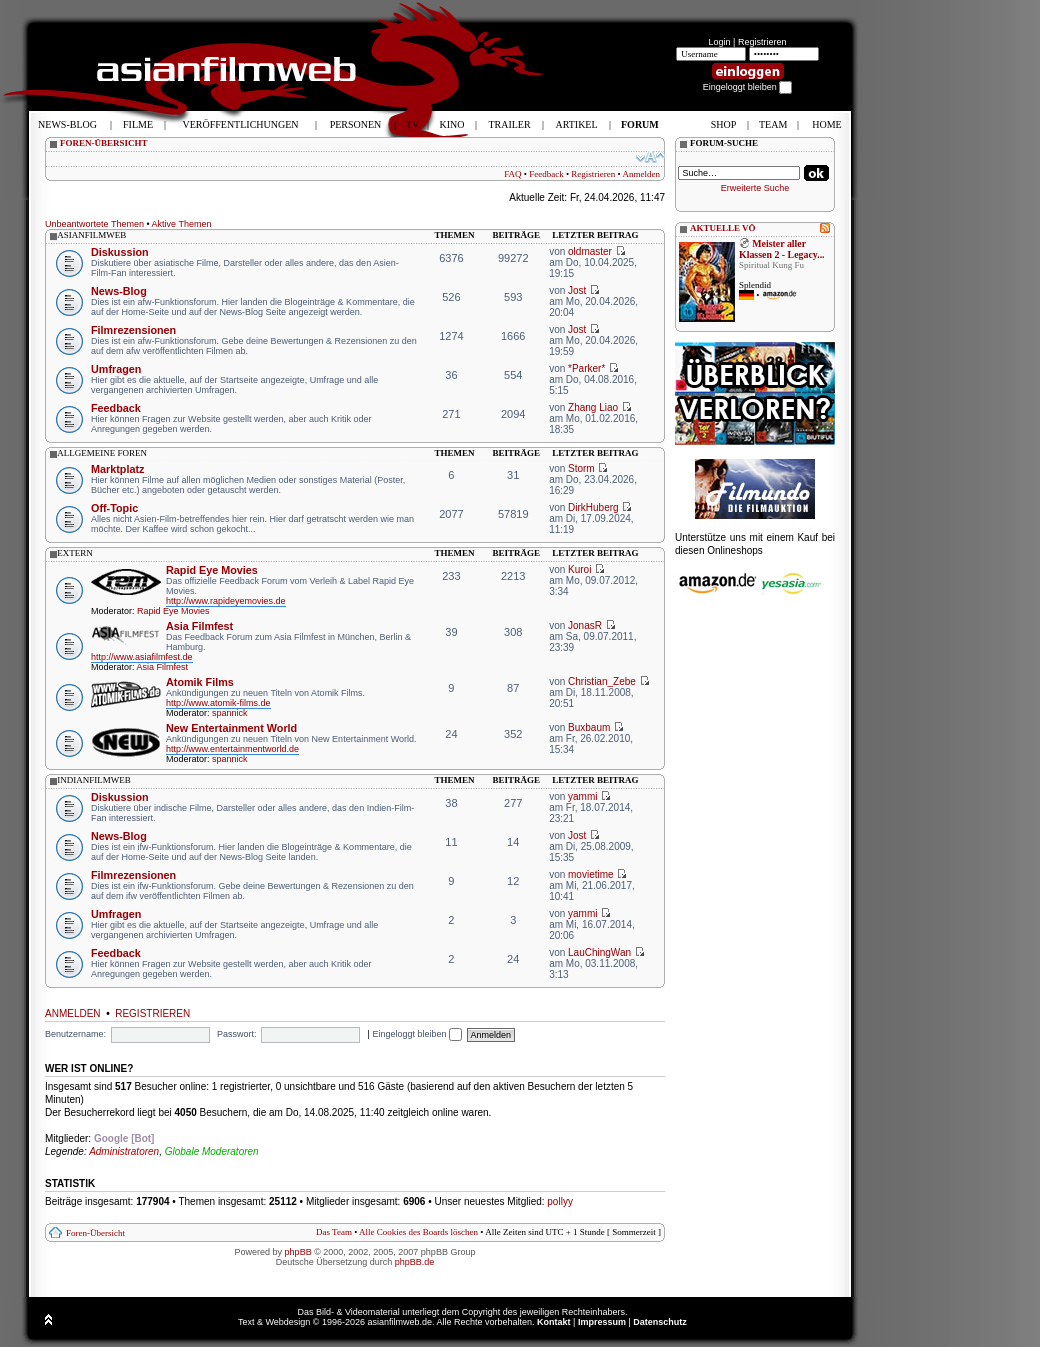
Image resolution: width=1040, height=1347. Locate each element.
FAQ (512, 174)
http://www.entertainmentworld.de (232, 749)
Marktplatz (117, 469)
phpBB (298, 1252)
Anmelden (642, 174)
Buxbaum (589, 727)
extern (75, 553)
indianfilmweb (94, 780)
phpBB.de (415, 1262)
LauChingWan (599, 952)
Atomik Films (200, 682)
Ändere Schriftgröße (650, 157)
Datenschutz (660, 1322)
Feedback (546, 174)
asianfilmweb (91, 235)
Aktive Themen (182, 224)
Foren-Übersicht (95, 1233)
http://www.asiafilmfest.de (142, 657)
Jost (577, 290)
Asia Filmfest (199, 626)
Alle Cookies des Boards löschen (418, 1232)
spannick (230, 713)
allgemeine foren (102, 453)
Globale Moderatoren (212, 1151)
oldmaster (590, 251)
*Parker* (586, 368)
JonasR (585, 625)
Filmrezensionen (133, 330)
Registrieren (762, 42)
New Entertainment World (231, 728)
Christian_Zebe (602, 681)
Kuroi (579, 569)
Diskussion (120, 252)
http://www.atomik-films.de (218, 703)
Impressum (602, 1322)
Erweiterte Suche (755, 188)
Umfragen (116, 369)
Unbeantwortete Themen (94, 224)
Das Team (334, 1232)
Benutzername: (75, 1034)
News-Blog (119, 291)
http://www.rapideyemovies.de (226, 601)
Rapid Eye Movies (212, 570)
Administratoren (124, 1151)
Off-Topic (114, 508)
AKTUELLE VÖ (723, 228)
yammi (582, 796)
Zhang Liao (593, 407)
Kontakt (554, 1322)
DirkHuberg (593, 507)
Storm (581, 468)
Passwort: (237, 1034)
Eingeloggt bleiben (417, 1034)
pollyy (560, 1201)
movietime (591, 874)
